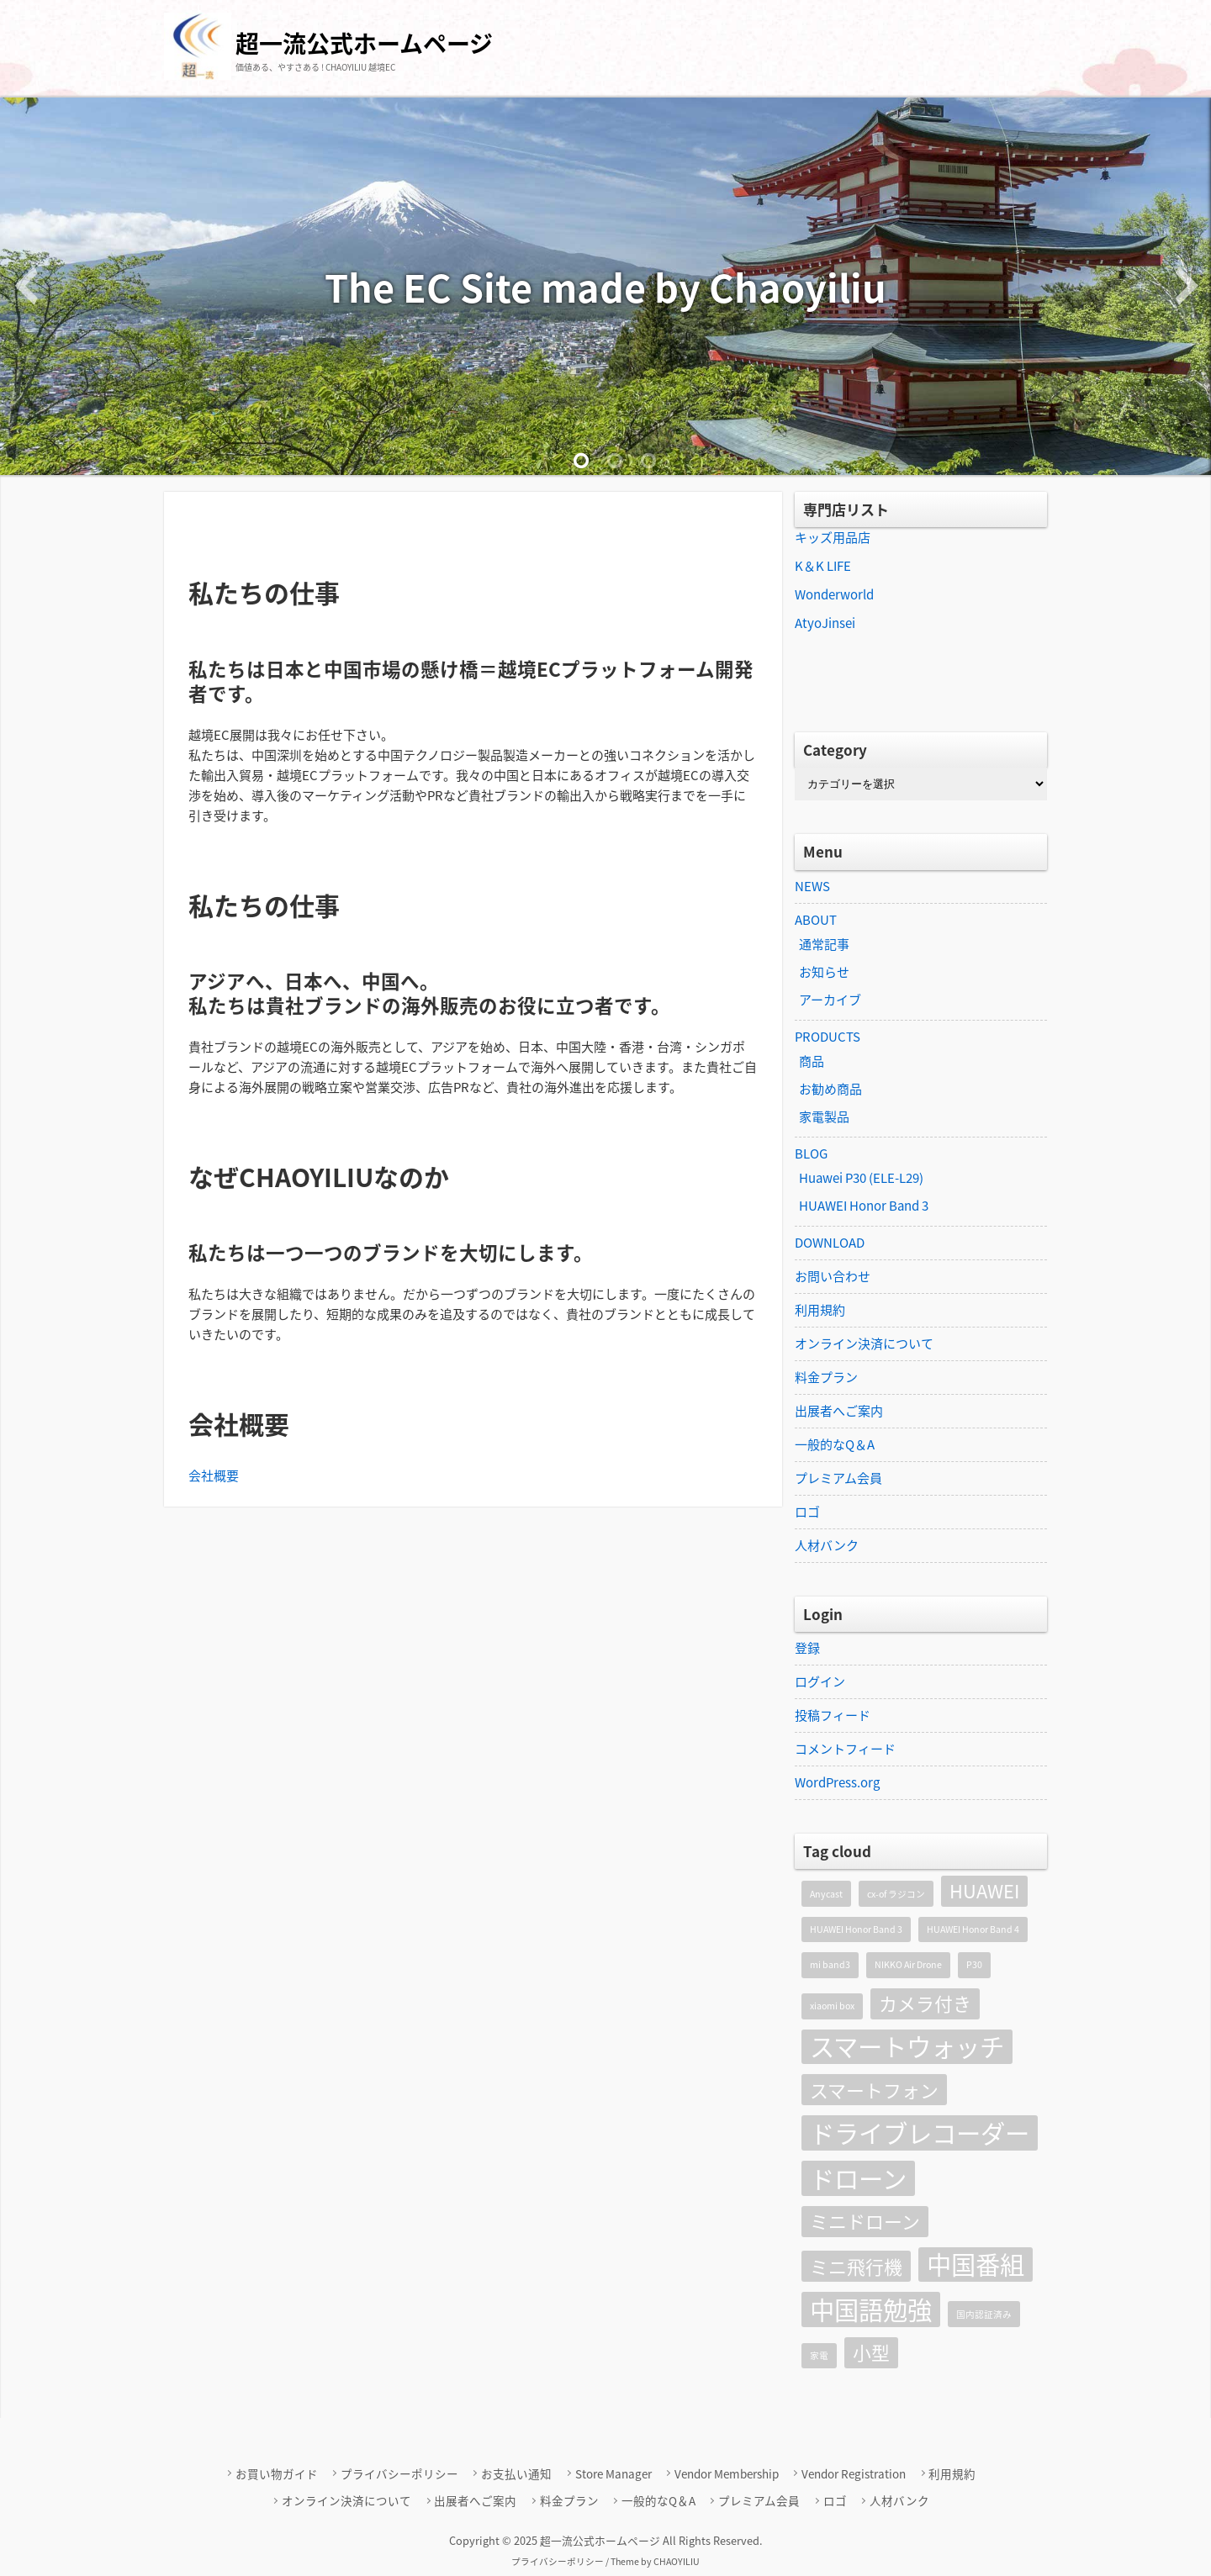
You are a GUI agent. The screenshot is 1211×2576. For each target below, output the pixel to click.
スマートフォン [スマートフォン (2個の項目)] (874, 2090)
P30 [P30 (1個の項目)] (974, 1964)
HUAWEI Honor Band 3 (863, 1205)
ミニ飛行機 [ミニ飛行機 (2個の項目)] (856, 2266)
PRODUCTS (827, 1036)
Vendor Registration (853, 2473)
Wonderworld (834, 594)
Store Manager (613, 2473)
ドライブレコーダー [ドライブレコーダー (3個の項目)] (919, 2133)
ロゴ (807, 1511)
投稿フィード (832, 1715)
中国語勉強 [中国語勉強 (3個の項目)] (871, 2309)
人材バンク (827, 1545)
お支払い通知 (516, 2473)
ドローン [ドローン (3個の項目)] (858, 2178)
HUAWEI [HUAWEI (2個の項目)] (984, 1890)
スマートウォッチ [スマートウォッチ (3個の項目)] (907, 2047)
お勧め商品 (830, 1088)
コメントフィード (845, 1748)
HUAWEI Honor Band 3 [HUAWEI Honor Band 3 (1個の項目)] (856, 1929)
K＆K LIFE (823, 566)
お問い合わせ (832, 1276)
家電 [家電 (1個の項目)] (819, 2355)
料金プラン (826, 1377)
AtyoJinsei (825, 623)
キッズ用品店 (832, 537)
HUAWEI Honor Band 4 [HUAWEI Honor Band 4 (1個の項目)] (973, 1929)
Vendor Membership (726, 2473)
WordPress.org (837, 1782)
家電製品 (824, 1116)
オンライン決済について (864, 1343)
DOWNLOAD (830, 1242)
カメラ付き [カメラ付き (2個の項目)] (925, 2003)
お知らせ (824, 972)
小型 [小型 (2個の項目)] (871, 2352)
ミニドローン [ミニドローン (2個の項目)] (865, 2221)
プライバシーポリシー (399, 2473)
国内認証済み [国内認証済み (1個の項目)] (984, 2314)
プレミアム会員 (838, 1478)
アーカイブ (830, 999)
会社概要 (213, 1475)
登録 (807, 1648)
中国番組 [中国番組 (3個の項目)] (975, 2265)
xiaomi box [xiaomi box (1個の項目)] (832, 2005)
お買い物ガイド (276, 2473)
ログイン (820, 1681)
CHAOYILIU (676, 2561)
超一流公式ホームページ (364, 43)
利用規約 (820, 1310)
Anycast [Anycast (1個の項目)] (826, 1893)
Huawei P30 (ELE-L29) (861, 1178)
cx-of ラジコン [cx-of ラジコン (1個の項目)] (896, 1893)
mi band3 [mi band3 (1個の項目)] (830, 1964)
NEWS (812, 886)
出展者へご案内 (839, 1410)
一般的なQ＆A (835, 1444)
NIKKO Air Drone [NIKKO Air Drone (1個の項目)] (908, 1964)
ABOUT (816, 920)
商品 (811, 1061)
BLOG (811, 1153)
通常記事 (824, 944)
